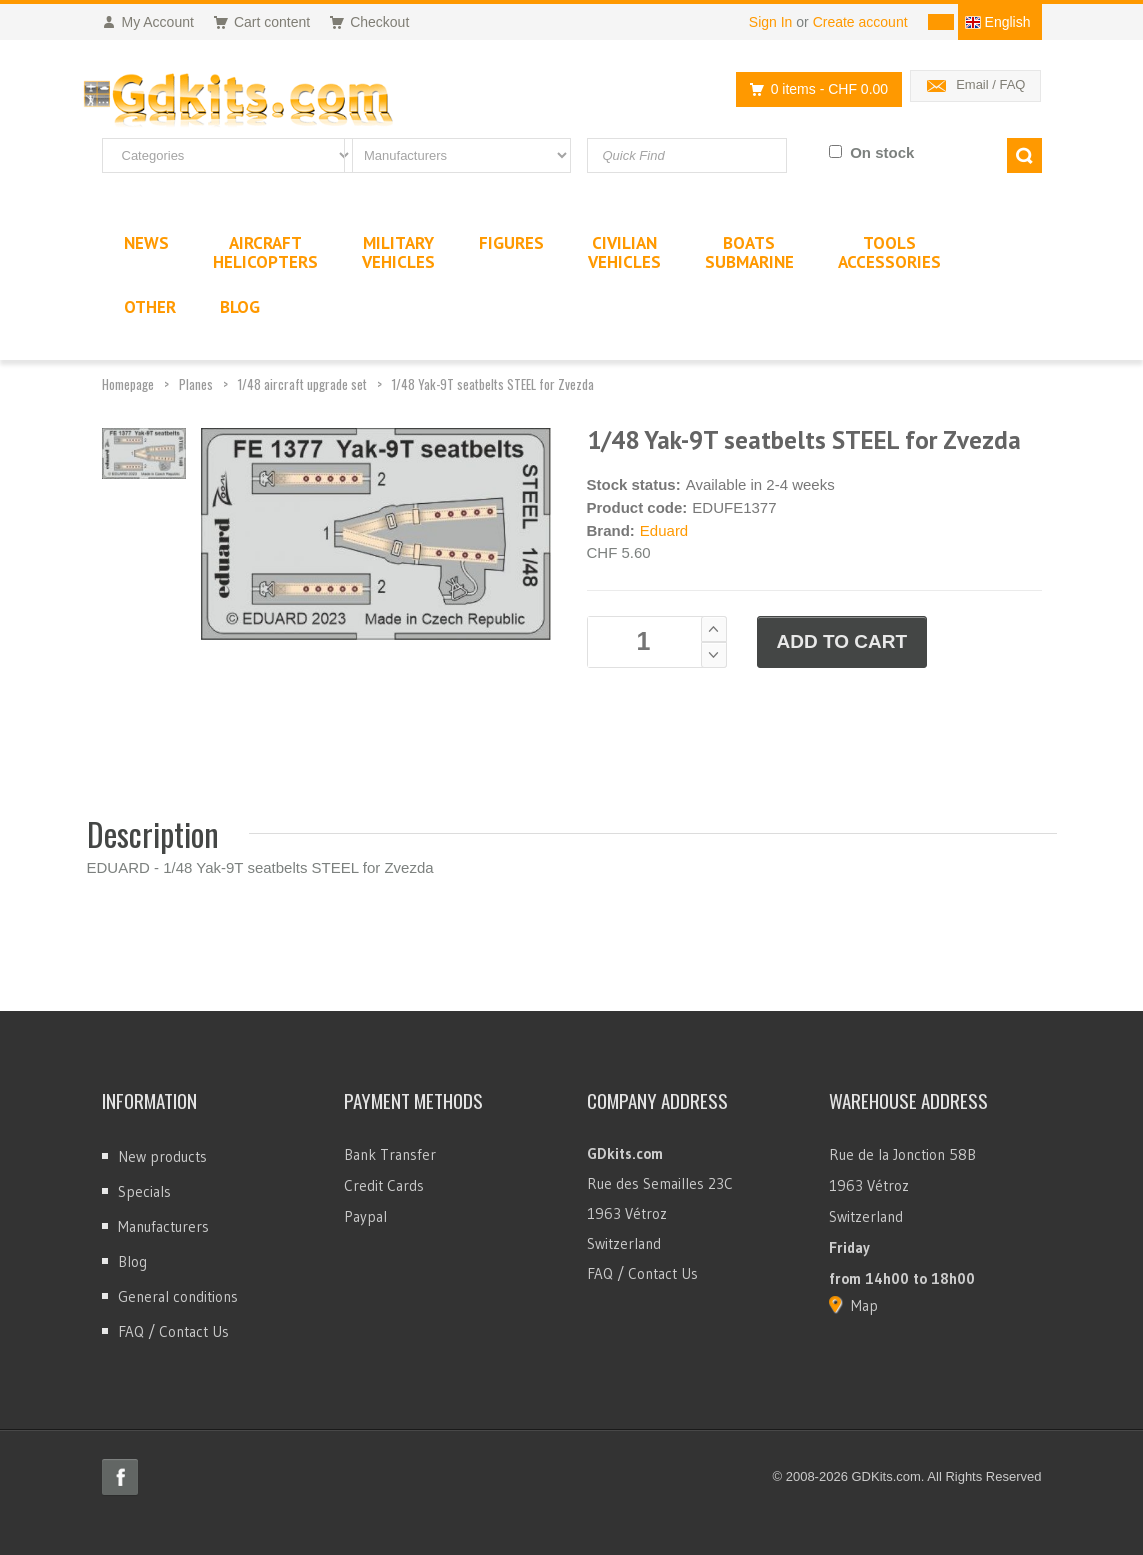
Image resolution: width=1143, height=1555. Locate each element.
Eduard (664, 530)
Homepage (128, 384)
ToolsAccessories (889, 252)
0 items (813, 89)
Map (864, 1305)
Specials (144, 1191)
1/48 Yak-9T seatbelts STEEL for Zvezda (493, 384)
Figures (511, 243)
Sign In (771, 22)
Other (150, 307)
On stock (882, 152)
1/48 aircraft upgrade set (302, 384)
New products (162, 1156)
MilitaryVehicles (398, 252)
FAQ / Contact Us (173, 1331)
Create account (860, 22)
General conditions (178, 1296)
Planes (196, 384)
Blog (132, 1261)
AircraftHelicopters (265, 252)
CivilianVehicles (624, 252)
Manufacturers (163, 1226)
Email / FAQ (990, 84)
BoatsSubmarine (749, 252)
